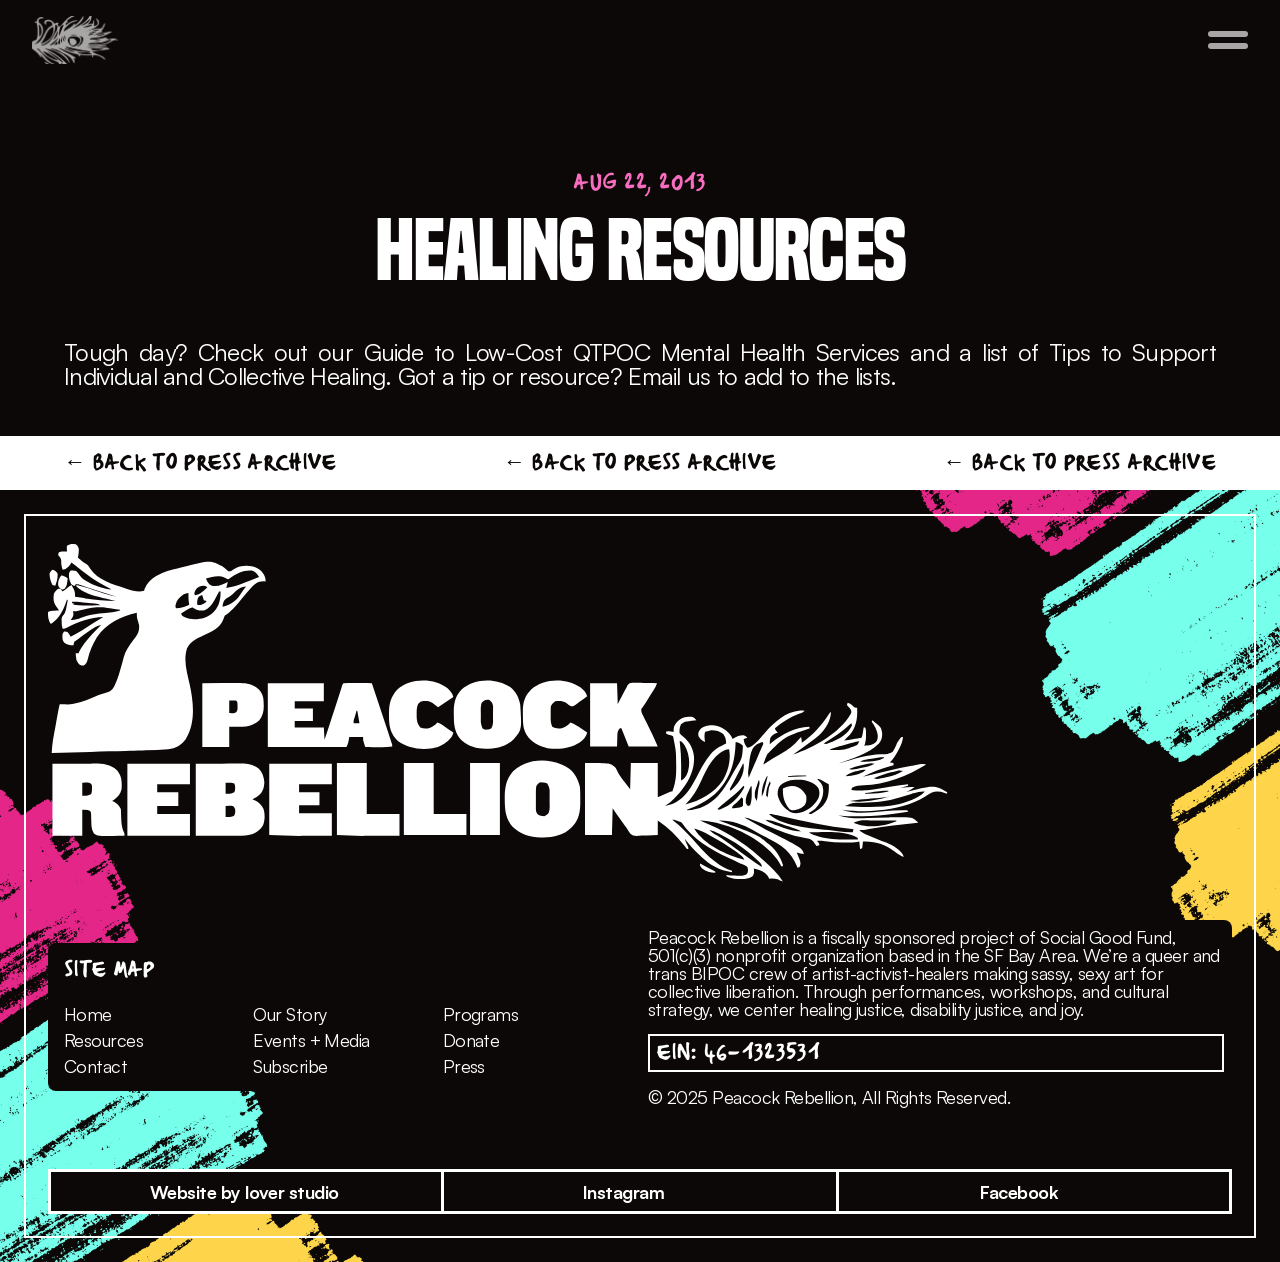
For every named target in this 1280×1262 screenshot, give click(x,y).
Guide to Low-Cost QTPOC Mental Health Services (632, 352)
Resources (103, 1040)
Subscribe (290, 1066)
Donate (471, 1040)
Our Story (289, 1014)
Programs (481, 1014)
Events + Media (311, 1040)
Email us (669, 376)
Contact (95, 1066)
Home (88, 1014)
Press (464, 1066)
